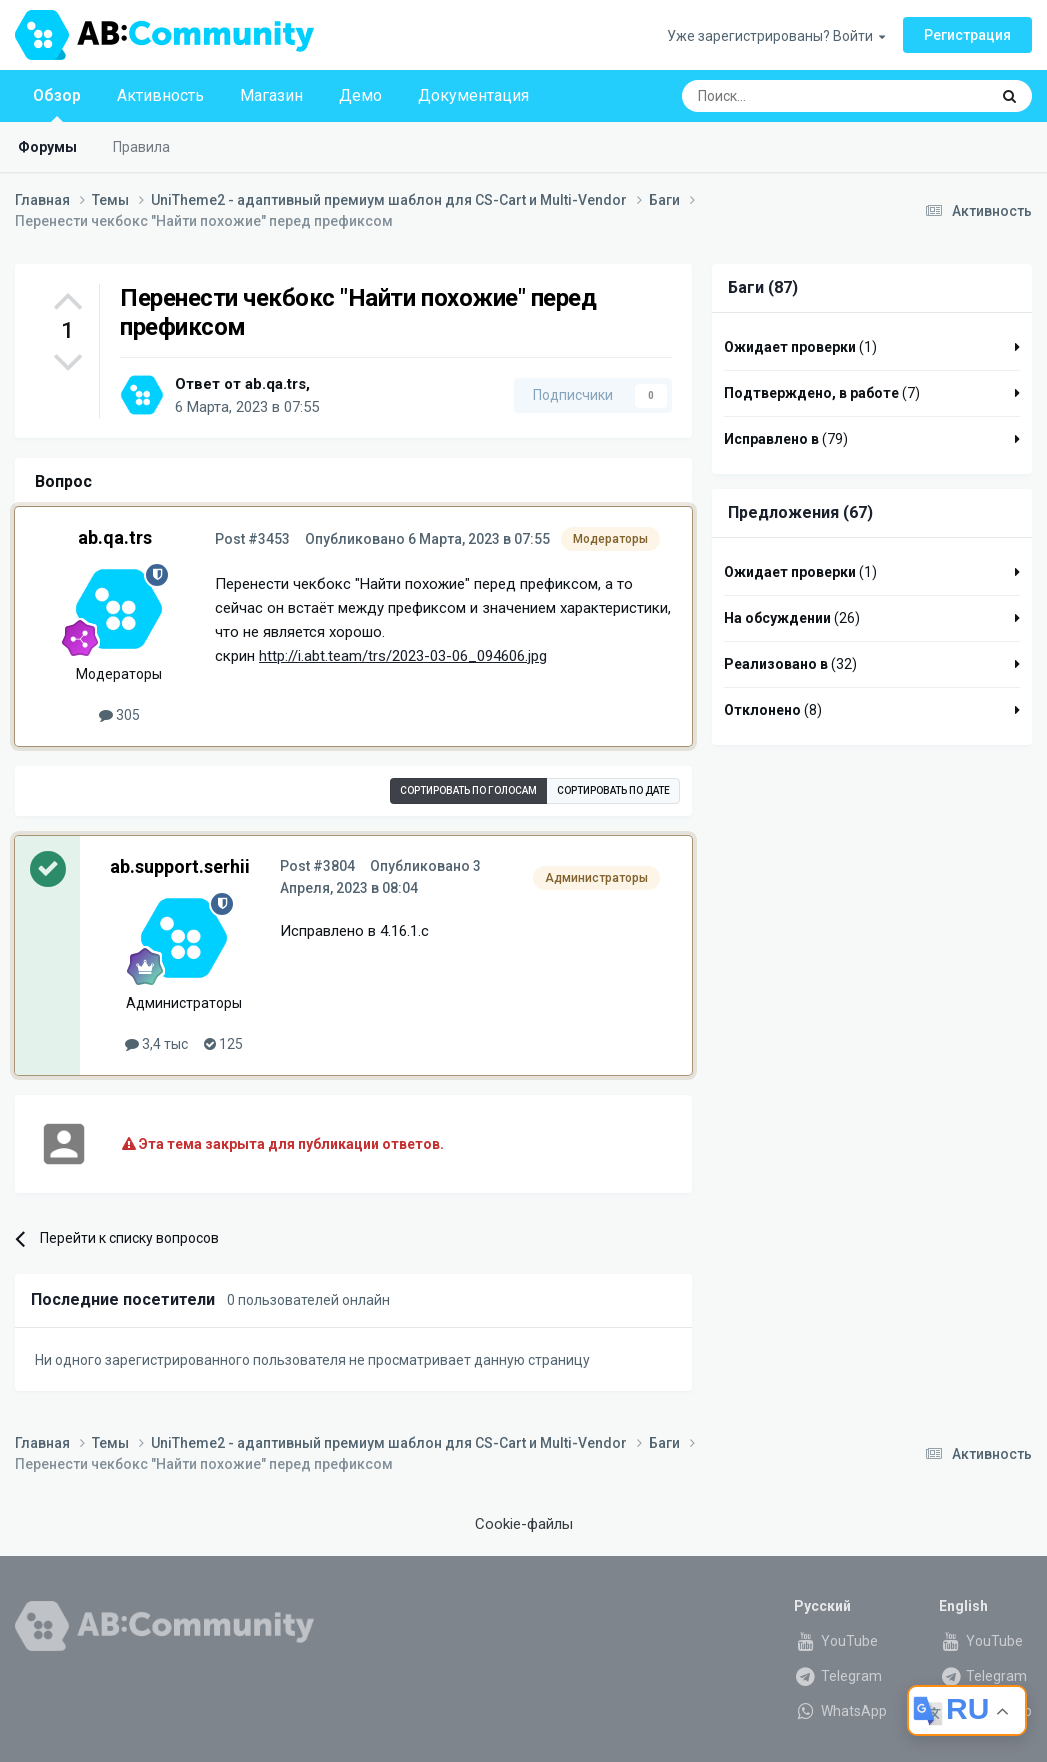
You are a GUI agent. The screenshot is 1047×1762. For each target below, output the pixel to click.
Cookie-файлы (524, 1524)
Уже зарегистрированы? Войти (776, 36)
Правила (141, 147)
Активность (160, 95)
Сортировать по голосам (468, 790)
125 (223, 1044)
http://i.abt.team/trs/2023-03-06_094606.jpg (403, 656)
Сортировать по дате (613, 790)
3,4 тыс (156, 1044)
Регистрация (967, 35)
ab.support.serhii (180, 866)
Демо (360, 95)
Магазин (271, 95)
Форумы (47, 147)
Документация (473, 95)
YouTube (836, 1641)
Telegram (838, 1676)
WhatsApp (840, 1711)
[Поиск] (789, 96)
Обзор (57, 104)
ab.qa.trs (275, 384)
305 (119, 715)
